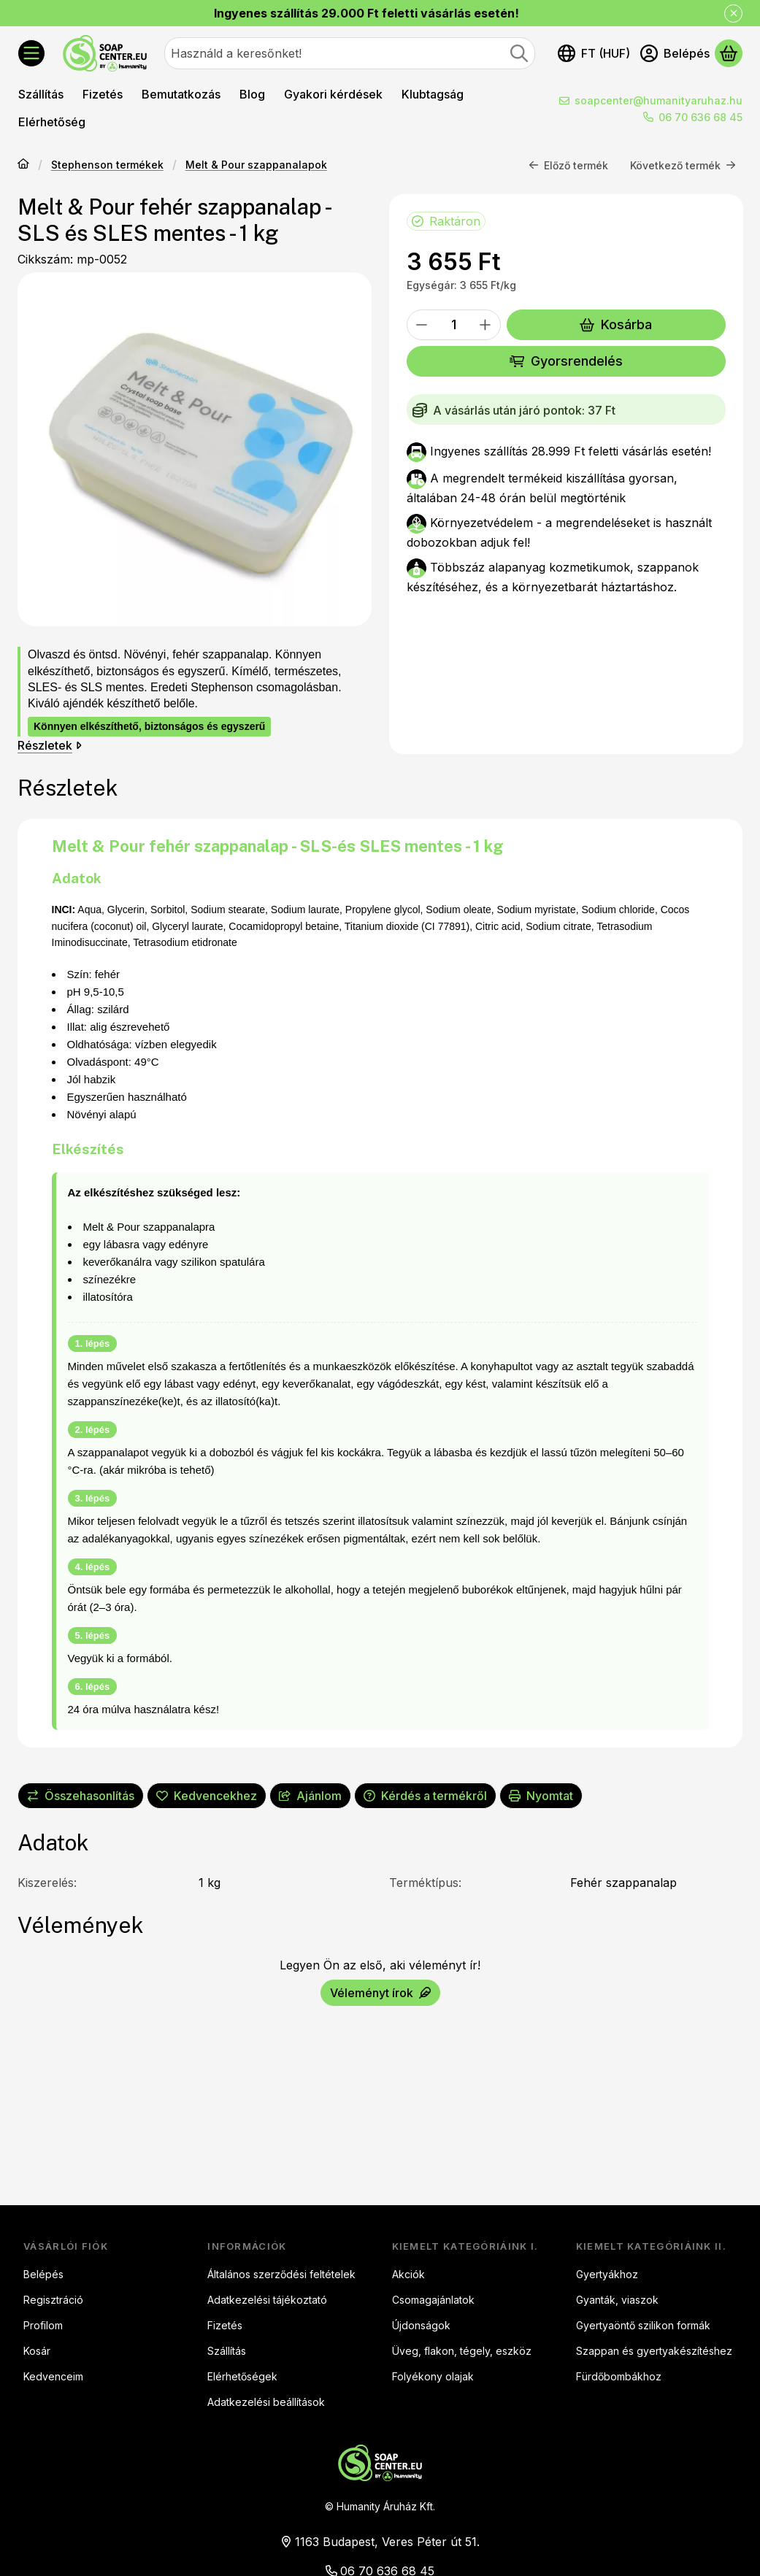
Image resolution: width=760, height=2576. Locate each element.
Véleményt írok (380, 1992)
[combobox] (349, 53)
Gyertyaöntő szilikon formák (643, 2325)
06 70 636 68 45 (700, 117)
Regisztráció (53, 2300)
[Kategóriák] (31, 53)
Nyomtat (541, 1795)
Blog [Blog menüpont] (252, 94)
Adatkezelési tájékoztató (267, 2300)
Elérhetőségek (242, 2376)
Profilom (43, 2325)
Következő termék (683, 165)
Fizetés (224, 2325)
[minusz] (422, 325)
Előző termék (568, 165)
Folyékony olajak (433, 2376)
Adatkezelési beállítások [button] (266, 2402)
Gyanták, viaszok (617, 2300)
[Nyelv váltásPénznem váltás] (594, 53)
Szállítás (226, 2351)
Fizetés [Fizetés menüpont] (102, 94)
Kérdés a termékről (425, 1795)
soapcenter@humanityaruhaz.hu (658, 100)
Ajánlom (310, 1795)
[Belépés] (675, 53)
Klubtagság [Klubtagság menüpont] (433, 94)
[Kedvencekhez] (206, 1796)
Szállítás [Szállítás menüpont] (41, 94)
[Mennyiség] (453, 325)
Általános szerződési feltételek (281, 2274)
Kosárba (616, 324)
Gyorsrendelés (565, 361)
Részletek (50, 745)
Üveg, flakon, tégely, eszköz (461, 2351)
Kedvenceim (53, 2376)
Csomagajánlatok (433, 2300)
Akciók (408, 2274)
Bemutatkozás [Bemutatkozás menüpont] (181, 94)
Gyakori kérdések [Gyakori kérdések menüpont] (333, 94)
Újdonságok (421, 2325)
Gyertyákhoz (607, 2274)
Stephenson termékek (107, 164)
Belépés (43, 2274)
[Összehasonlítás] (81, 1796)
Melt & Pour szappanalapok (256, 164)
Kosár (36, 2351)
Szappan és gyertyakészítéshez (654, 2351)
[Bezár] (733, 13)
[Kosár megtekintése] (728, 53)
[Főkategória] (23, 165)
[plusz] (485, 325)
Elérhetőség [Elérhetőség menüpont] (51, 122)
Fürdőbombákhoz (618, 2376)
